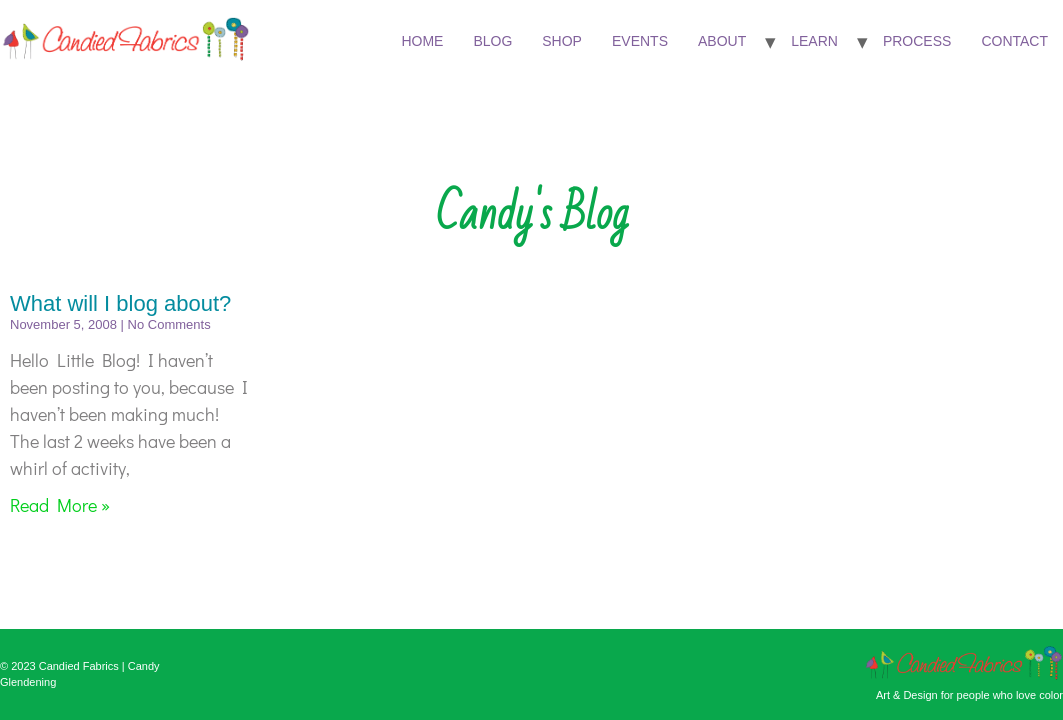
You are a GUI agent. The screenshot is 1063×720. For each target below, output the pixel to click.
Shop (562, 41)
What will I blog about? (120, 303)
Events (640, 41)
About (722, 41)
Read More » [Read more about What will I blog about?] (60, 505)
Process (917, 41)
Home (422, 41)
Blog (492, 41)
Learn (814, 41)
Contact (1014, 41)
